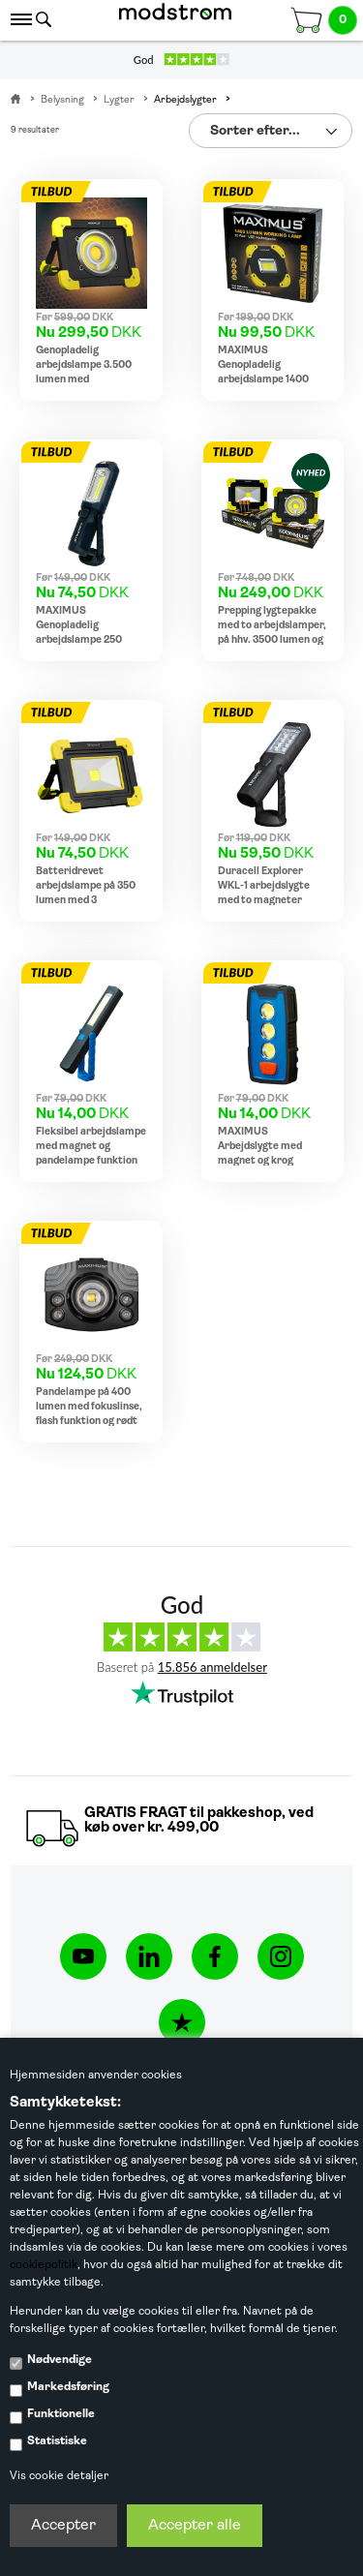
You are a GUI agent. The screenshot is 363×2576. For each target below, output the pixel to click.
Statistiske (57, 2441)
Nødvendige (59, 2360)
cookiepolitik (43, 2265)
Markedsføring (68, 2387)
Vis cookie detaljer (59, 2476)
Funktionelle (61, 2414)
